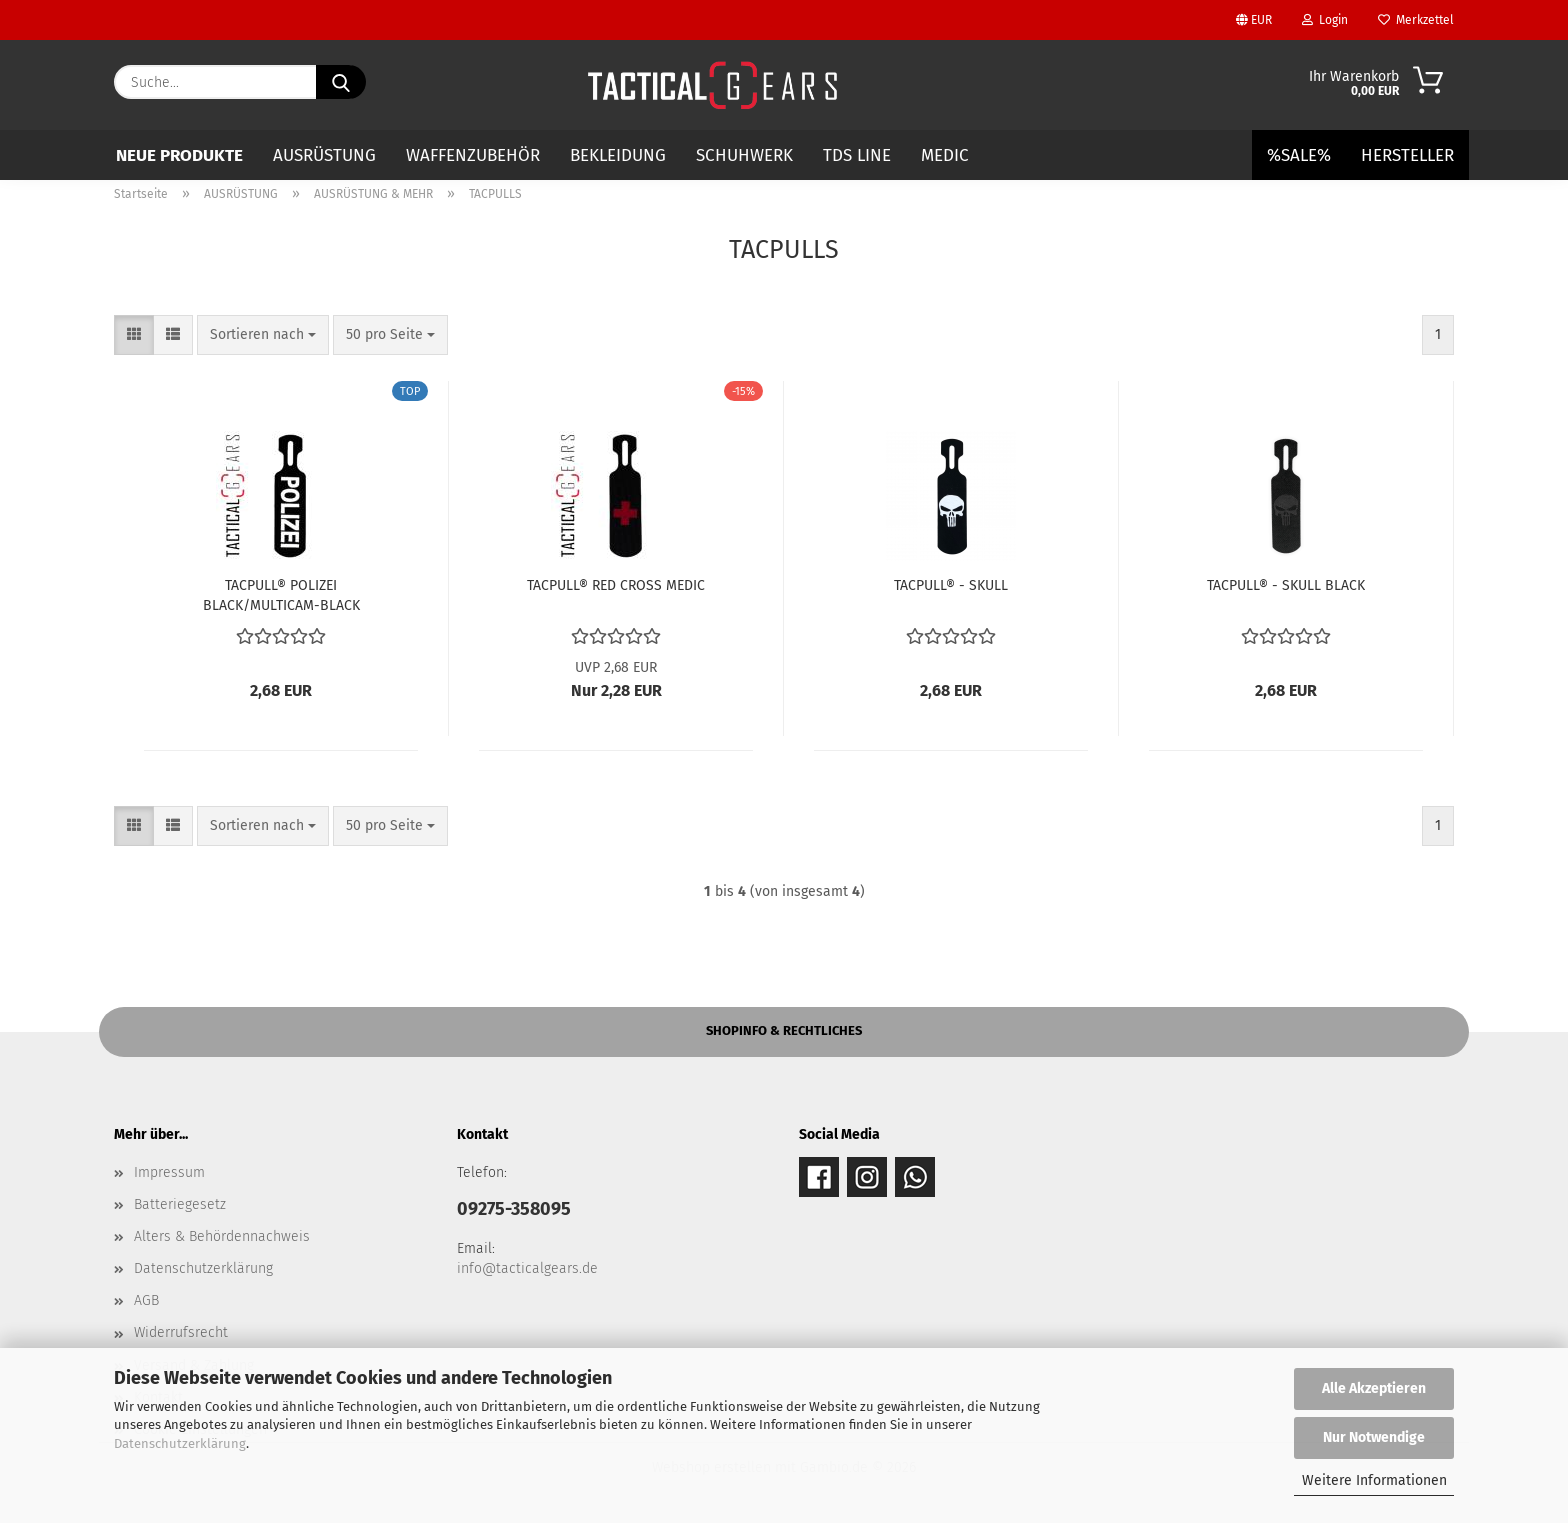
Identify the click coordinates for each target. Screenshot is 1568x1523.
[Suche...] (341, 82)
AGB (146, 1300)
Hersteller (1407, 155)
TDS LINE (857, 155)
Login (1325, 20)
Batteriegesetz (180, 1204)
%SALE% (1299, 155)
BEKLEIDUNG (618, 155)
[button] (134, 335)
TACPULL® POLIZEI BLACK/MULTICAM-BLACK (281, 594)
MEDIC (945, 155)
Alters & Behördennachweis (222, 1236)
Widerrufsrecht (181, 1332)
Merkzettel (1416, 20)
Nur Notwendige (1374, 1437)
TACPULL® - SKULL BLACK (1286, 585)
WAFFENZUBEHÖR (473, 155)
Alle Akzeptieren (1374, 1388)
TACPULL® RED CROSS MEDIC (616, 585)
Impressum (169, 1172)
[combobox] (263, 335)
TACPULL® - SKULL (951, 585)
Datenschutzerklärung (180, 1443)
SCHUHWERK (744, 155)
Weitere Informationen (1374, 1480)
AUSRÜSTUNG (324, 155)
